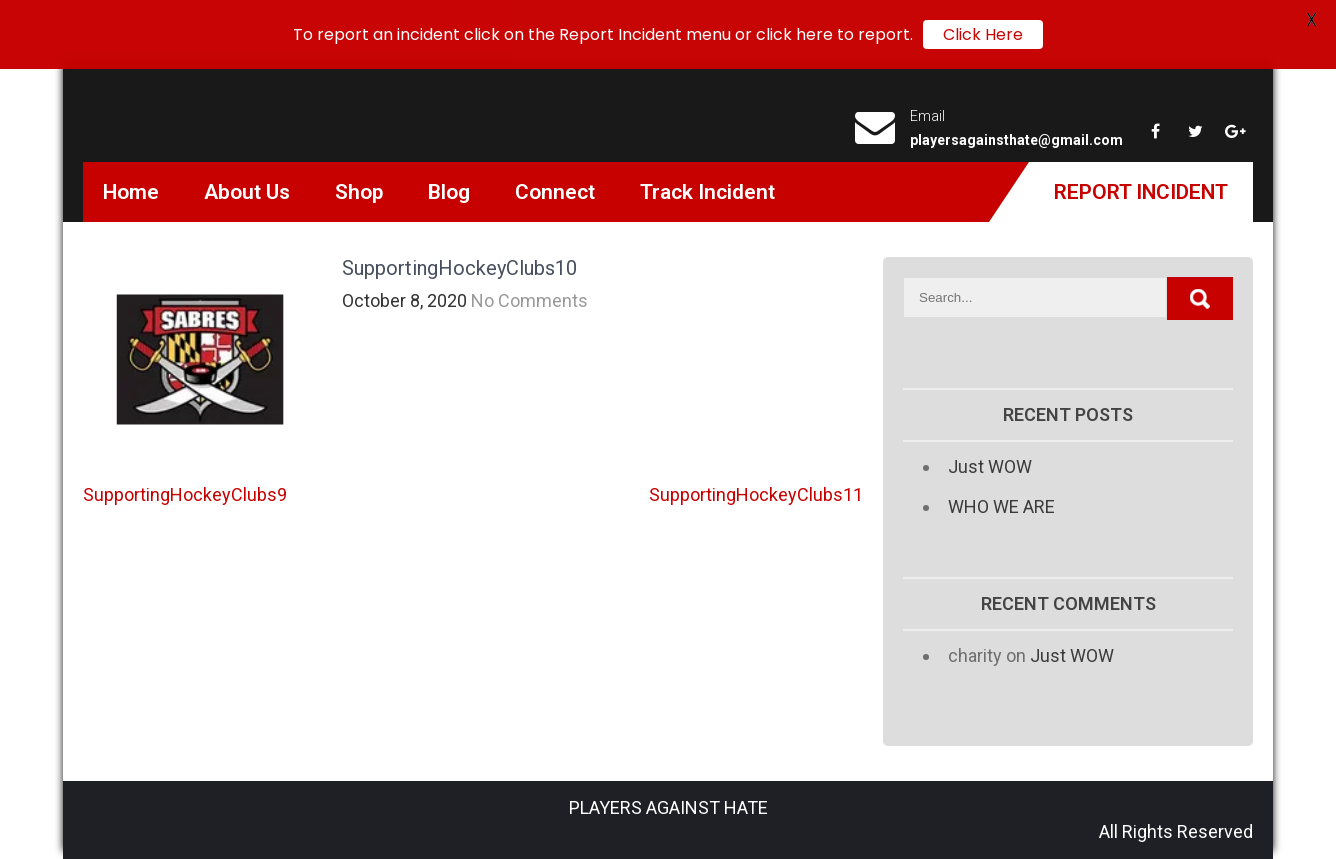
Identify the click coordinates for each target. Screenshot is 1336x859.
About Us (247, 192)
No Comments (529, 300)
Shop (359, 192)
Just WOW (990, 466)
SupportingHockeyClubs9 (185, 494)
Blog (449, 192)
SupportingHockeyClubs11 (756, 494)
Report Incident (1141, 192)
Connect (555, 192)
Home (131, 192)
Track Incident (707, 192)
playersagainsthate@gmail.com (1016, 140)
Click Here (983, 34)
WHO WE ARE (1001, 506)
